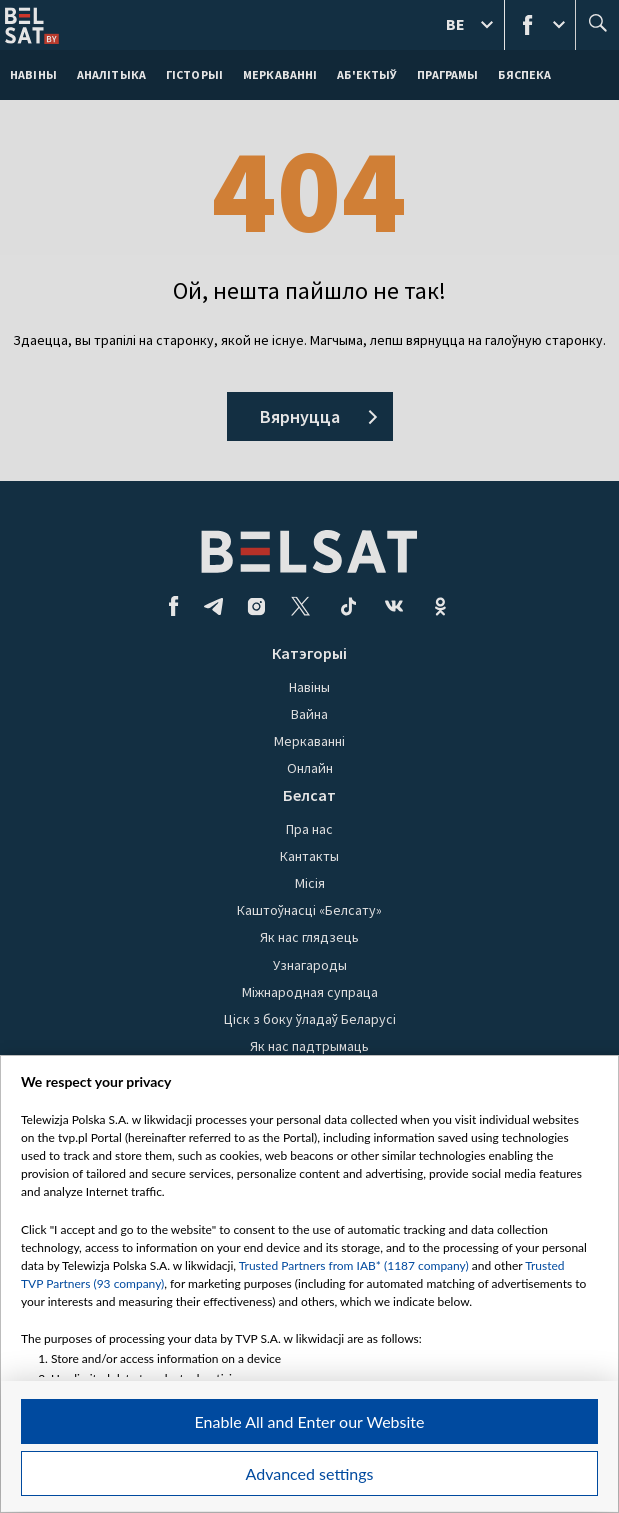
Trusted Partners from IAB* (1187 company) (354, 1265)
